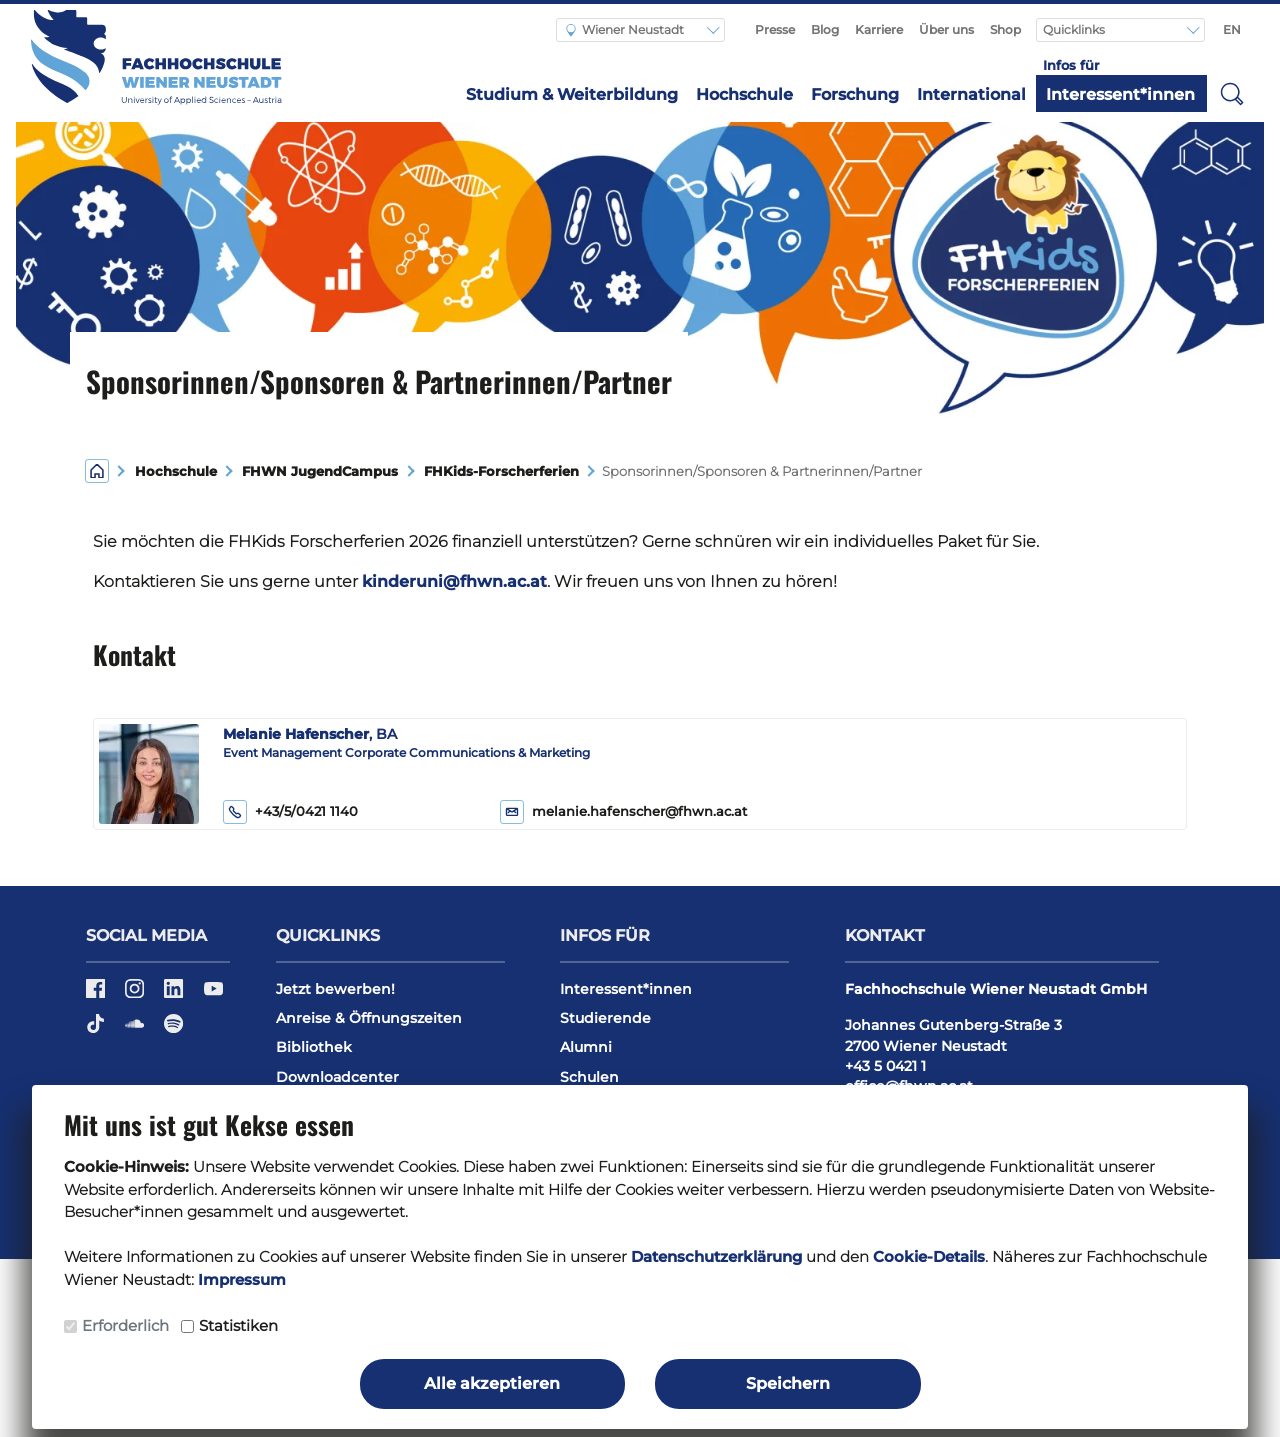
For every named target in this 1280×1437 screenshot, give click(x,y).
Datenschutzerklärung (716, 1256)
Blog (825, 29)
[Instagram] (136, 995)
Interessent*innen (1120, 94)
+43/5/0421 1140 (290, 812)
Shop (1005, 29)
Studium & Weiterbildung (572, 94)
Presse (775, 29)
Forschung (855, 94)
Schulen (589, 1077)
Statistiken (238, 1325)
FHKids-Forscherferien (501, 471)
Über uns (946, 29)
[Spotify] (173, 1030)
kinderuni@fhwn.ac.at (454, 581)
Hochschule (744, 94)
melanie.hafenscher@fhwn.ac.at (639, 811)
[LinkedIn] (175, 995)
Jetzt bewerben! (335, 989)
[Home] (97, 469)
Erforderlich (125, 1325)
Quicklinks (1075, 29)
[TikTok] (97, 1030)
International (971, 94)
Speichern (788, 1383)
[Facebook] (97, 995)
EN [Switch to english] (1232, 29)
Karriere (879, 29)
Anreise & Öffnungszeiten (369, 1018)
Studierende (605, 1018)
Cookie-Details (929, 1256)
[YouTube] (213, 995)
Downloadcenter (337, 1077)
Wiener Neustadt (625, 29)
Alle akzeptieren (492, 1383)
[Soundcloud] (136, 1030)
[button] (1232, 93)
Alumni (586, 1047)
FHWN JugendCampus (320, 471)
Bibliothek (314, 1047)
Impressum (242, 1279)
